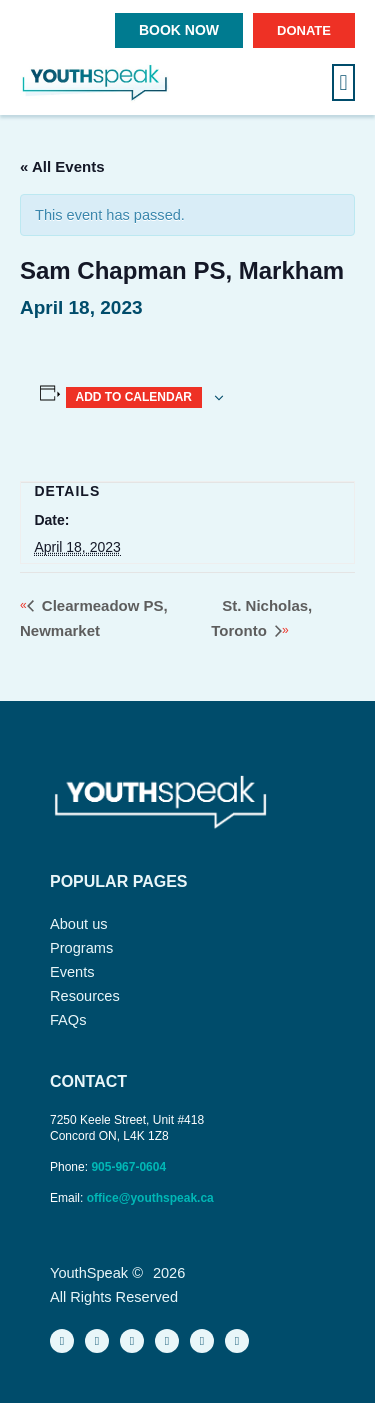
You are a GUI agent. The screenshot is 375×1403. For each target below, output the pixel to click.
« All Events (62, 166)
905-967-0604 (130, 1167)
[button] (343, 82)
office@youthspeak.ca (150, 1198)
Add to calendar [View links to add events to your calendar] (134, 397)
